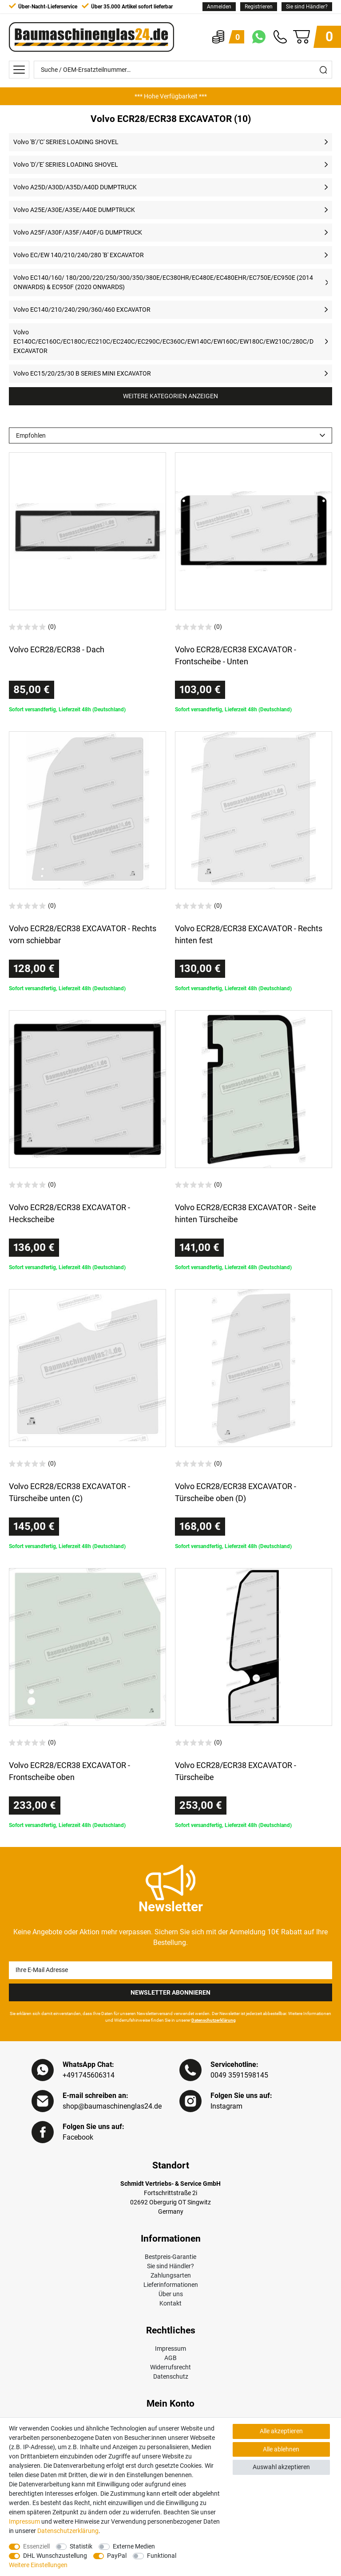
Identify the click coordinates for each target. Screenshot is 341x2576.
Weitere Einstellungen (38, 2564)
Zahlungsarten (171, 2275)
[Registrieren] (258, 6)
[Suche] (323, 69)
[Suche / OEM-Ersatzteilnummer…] (174, 69)
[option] (170, 96)
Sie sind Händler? (307, 7)
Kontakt (170, 2303)
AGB (170, 2357)
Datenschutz (170, 2376)
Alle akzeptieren (281, 2431)
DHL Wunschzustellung (55, 2555)
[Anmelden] (219, 6)
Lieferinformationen (170, 2284)
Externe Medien (134, 2546)
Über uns (171, 2294)
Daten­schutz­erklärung (68, 2530)
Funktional (161, 2555)
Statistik (81, 2546)
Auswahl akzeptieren (281, 2466)
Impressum (170, 2348)
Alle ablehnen (281, 2449)
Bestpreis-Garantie (170, 2256)
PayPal (117, 2555)
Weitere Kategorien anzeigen (170, 396)
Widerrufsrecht (170, 2367)
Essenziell (36, 2546)
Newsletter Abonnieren (170, 1992)
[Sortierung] (170, 435)
